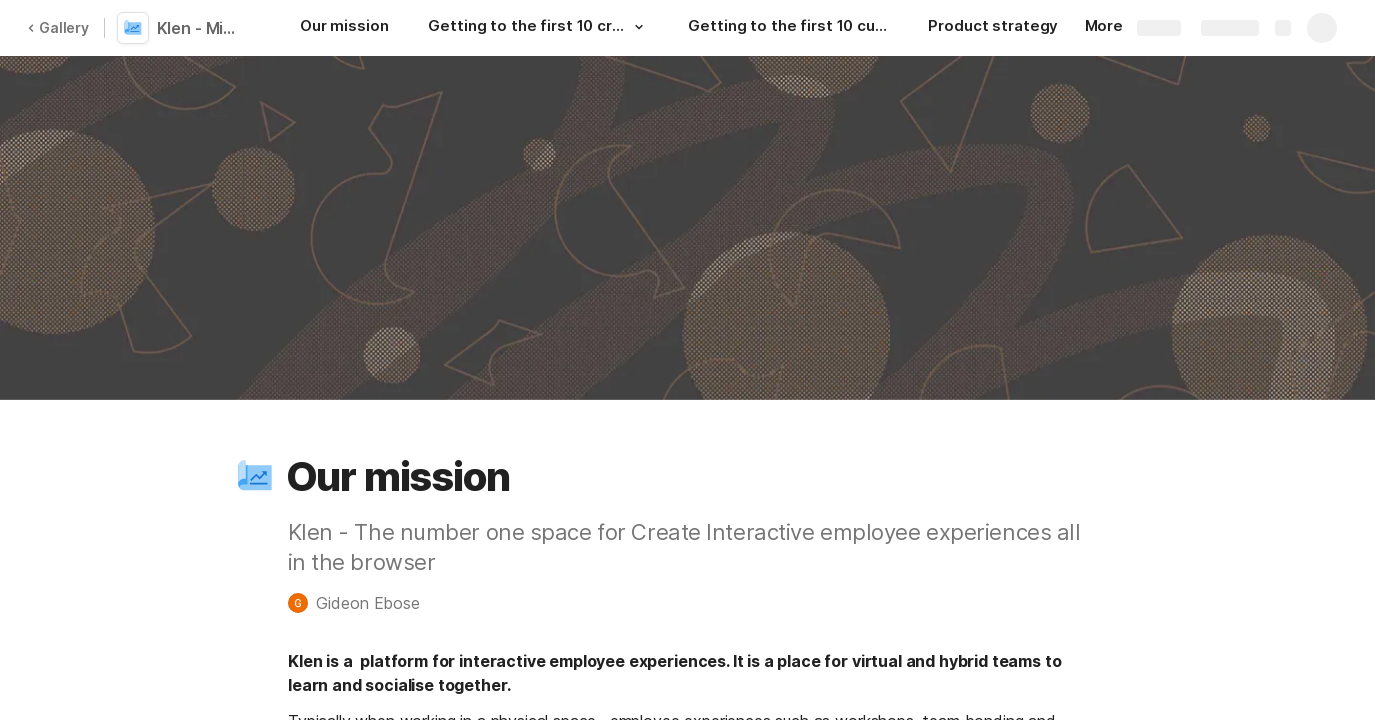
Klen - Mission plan (202, 28)
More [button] (1111, 25)
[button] (638, 27)
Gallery (58, 27)
